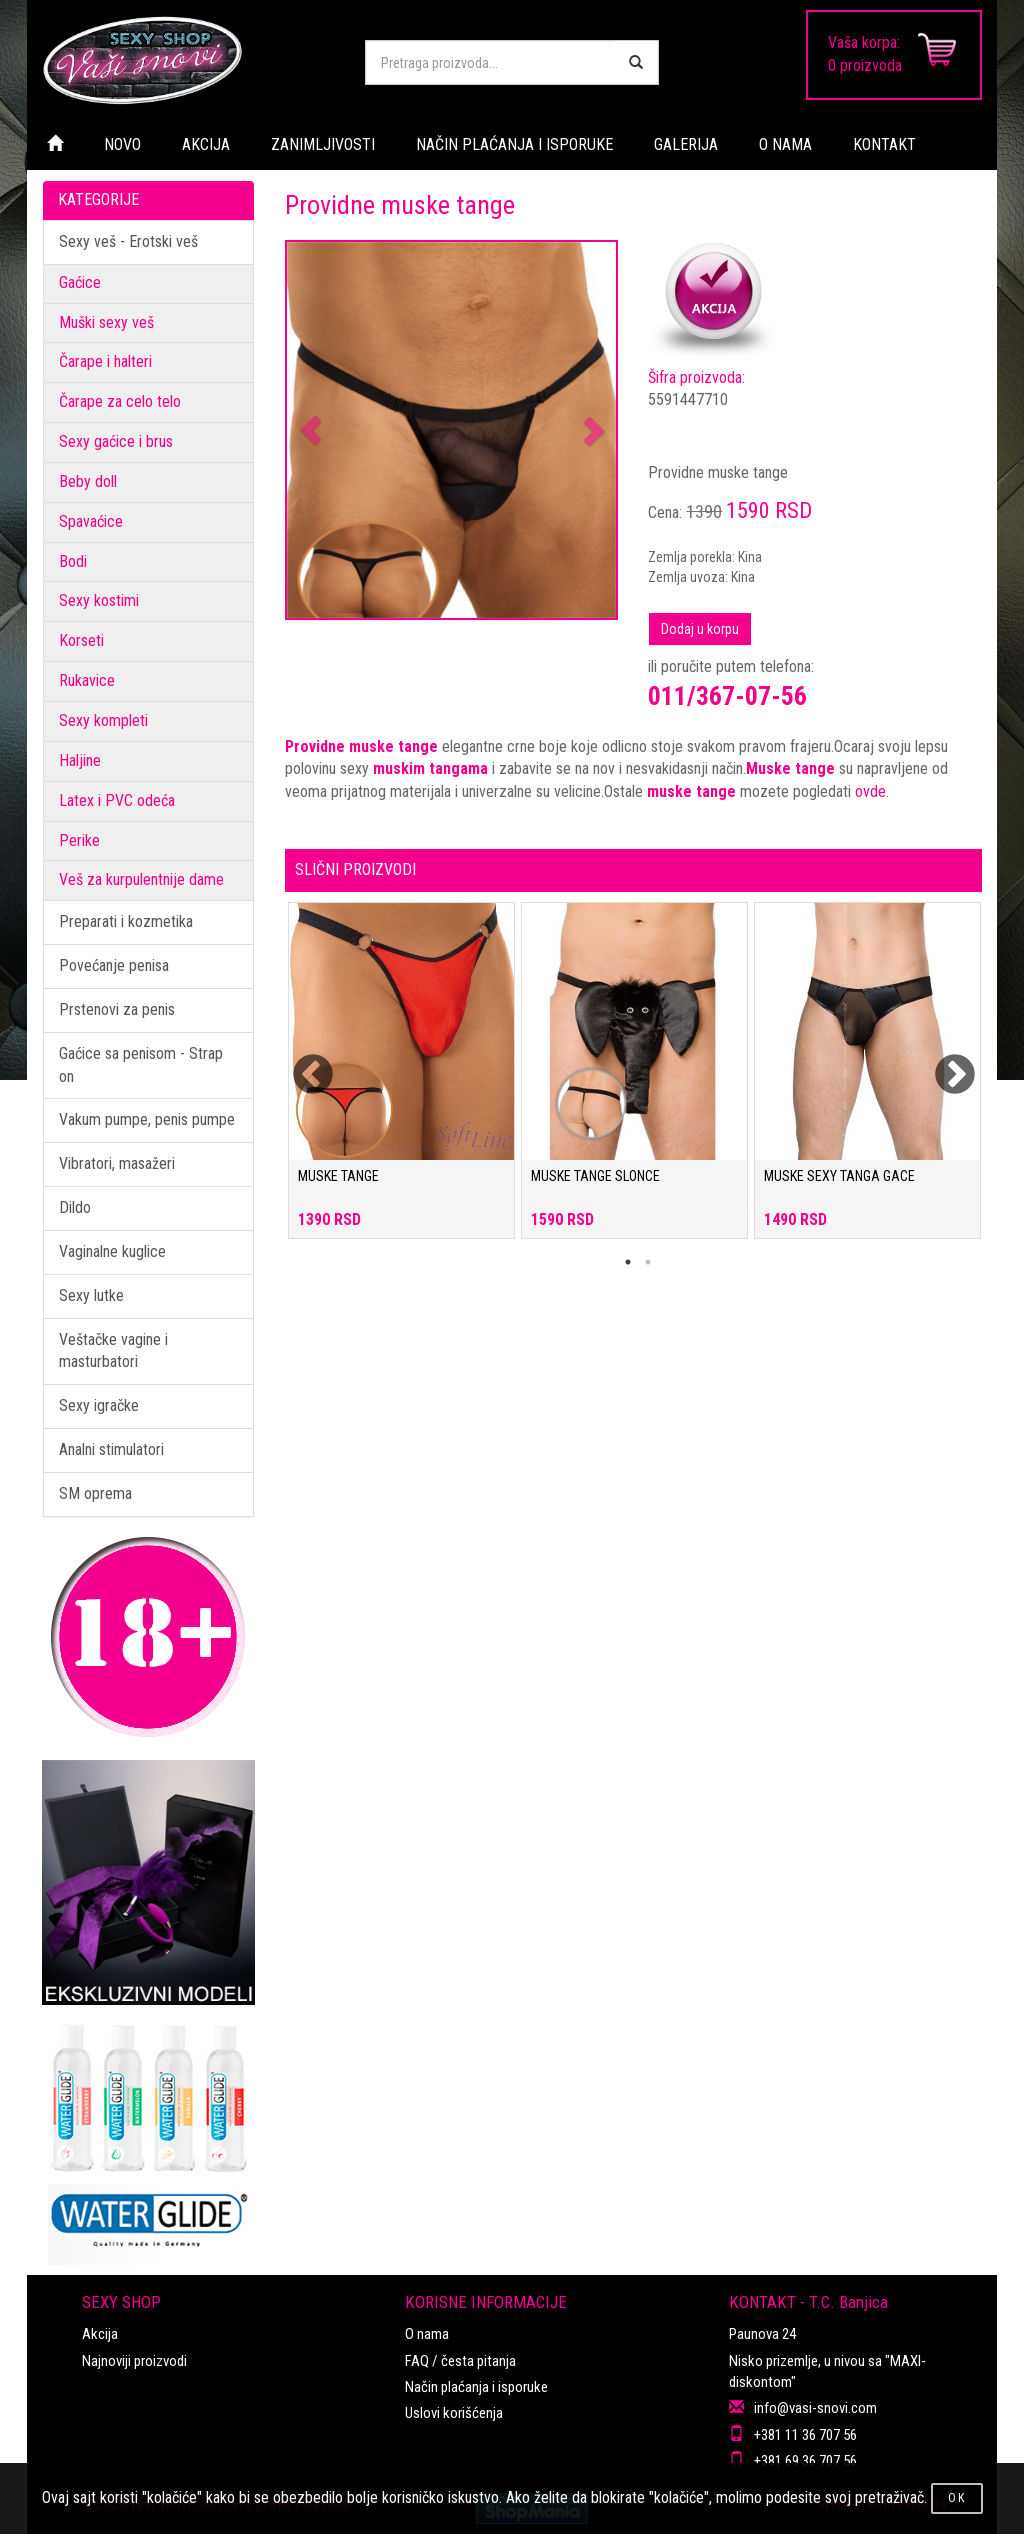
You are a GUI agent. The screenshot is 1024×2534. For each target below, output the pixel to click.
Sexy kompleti (103, 720)
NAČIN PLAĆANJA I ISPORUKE (514, 144)
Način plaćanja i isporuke (476, 2387)
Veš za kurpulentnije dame (141, 879)
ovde (870, 791)
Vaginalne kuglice (112, 1251)
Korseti (81, 640)
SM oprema (95, 1493)
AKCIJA (206, 144)
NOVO (122, 144)
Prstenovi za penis (117, 1009)
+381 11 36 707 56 (805, 2435)
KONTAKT (884, 144)
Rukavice (87, 680)
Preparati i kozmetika (126, 921)
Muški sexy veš (106, 322)
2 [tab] (648, 1262)
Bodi (73, 561)
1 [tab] (628, 1262)
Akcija (100, 2334)
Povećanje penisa (114, 965)
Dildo (75, 1207)
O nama (427, 2334)
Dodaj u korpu (700, 629)
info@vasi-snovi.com (815, 2408)
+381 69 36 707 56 (805, 2461)
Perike (79, 840)
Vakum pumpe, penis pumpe (147, 1119)
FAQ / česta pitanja (460, 2361)
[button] (311, 430)
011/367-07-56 (727, 696)
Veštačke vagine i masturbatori (113, 1351)
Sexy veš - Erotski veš (128, 241)
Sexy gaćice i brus (116, 441)
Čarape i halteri (105, 361)
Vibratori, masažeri (117, 1163)
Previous (300, 1063)
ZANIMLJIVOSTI (323, 144)
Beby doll (88, 481)
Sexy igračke (99, 1405)
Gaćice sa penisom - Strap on (141, 1065)
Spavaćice (91, 521)
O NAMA (785, 144)
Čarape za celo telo (120, 401)
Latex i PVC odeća (117, 800)
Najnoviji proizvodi (134, 2361)
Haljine (80, 760)
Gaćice (80, 282)
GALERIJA (686, 144)
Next (942, 1063)
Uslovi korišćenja (454, 2413)
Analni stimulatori (111, 1449)
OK (957, 2498)
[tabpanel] (401, 1080)
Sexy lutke (91, 1295)
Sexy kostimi (99, 600)
